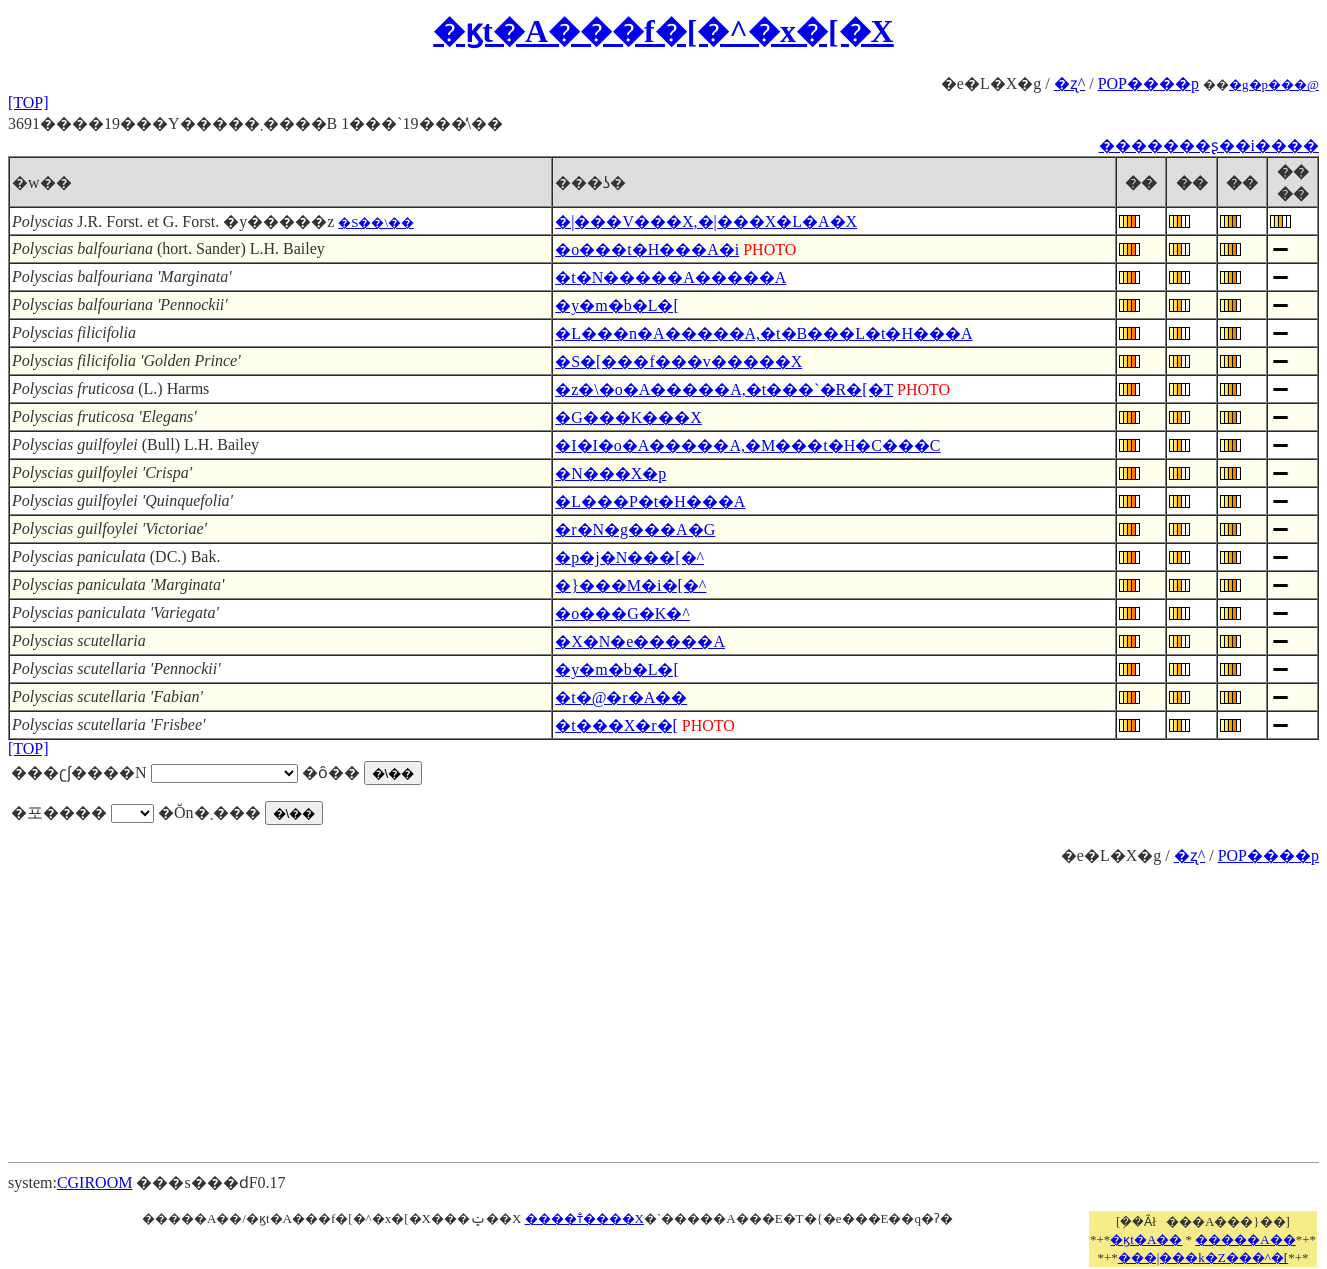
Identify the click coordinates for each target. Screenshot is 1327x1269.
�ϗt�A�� (1146, 1239)
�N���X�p (610, 473)
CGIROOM (95, 1182)
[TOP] (28, 102)
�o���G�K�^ (622, 613)
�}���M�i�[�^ (630, 585)
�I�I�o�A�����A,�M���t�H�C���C (747, 445)
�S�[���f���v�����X (678, 361)
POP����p (1148, 83)
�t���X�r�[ (616, 725)
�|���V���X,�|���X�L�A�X (706, 221)
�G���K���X (628, 417)
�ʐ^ (1070, 83)
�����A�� (1245, 1239)
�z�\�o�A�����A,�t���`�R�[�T (724, 389)
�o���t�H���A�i (647, 249)
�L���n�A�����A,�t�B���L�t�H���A (763, 333)
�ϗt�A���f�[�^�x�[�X (663, 31)
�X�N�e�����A (640, 641)
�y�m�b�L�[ (617, 305)
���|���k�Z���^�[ (1203, 1257)
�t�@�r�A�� (621, 697)
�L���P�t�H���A (650, 501)
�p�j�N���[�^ (629, 557)
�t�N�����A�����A (670, 277)
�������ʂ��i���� (1209, 145)
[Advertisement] (664, 1006)
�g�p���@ (1274, 84)
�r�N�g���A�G (635, 529)
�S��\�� (376, 222)
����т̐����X (584, 1218)
